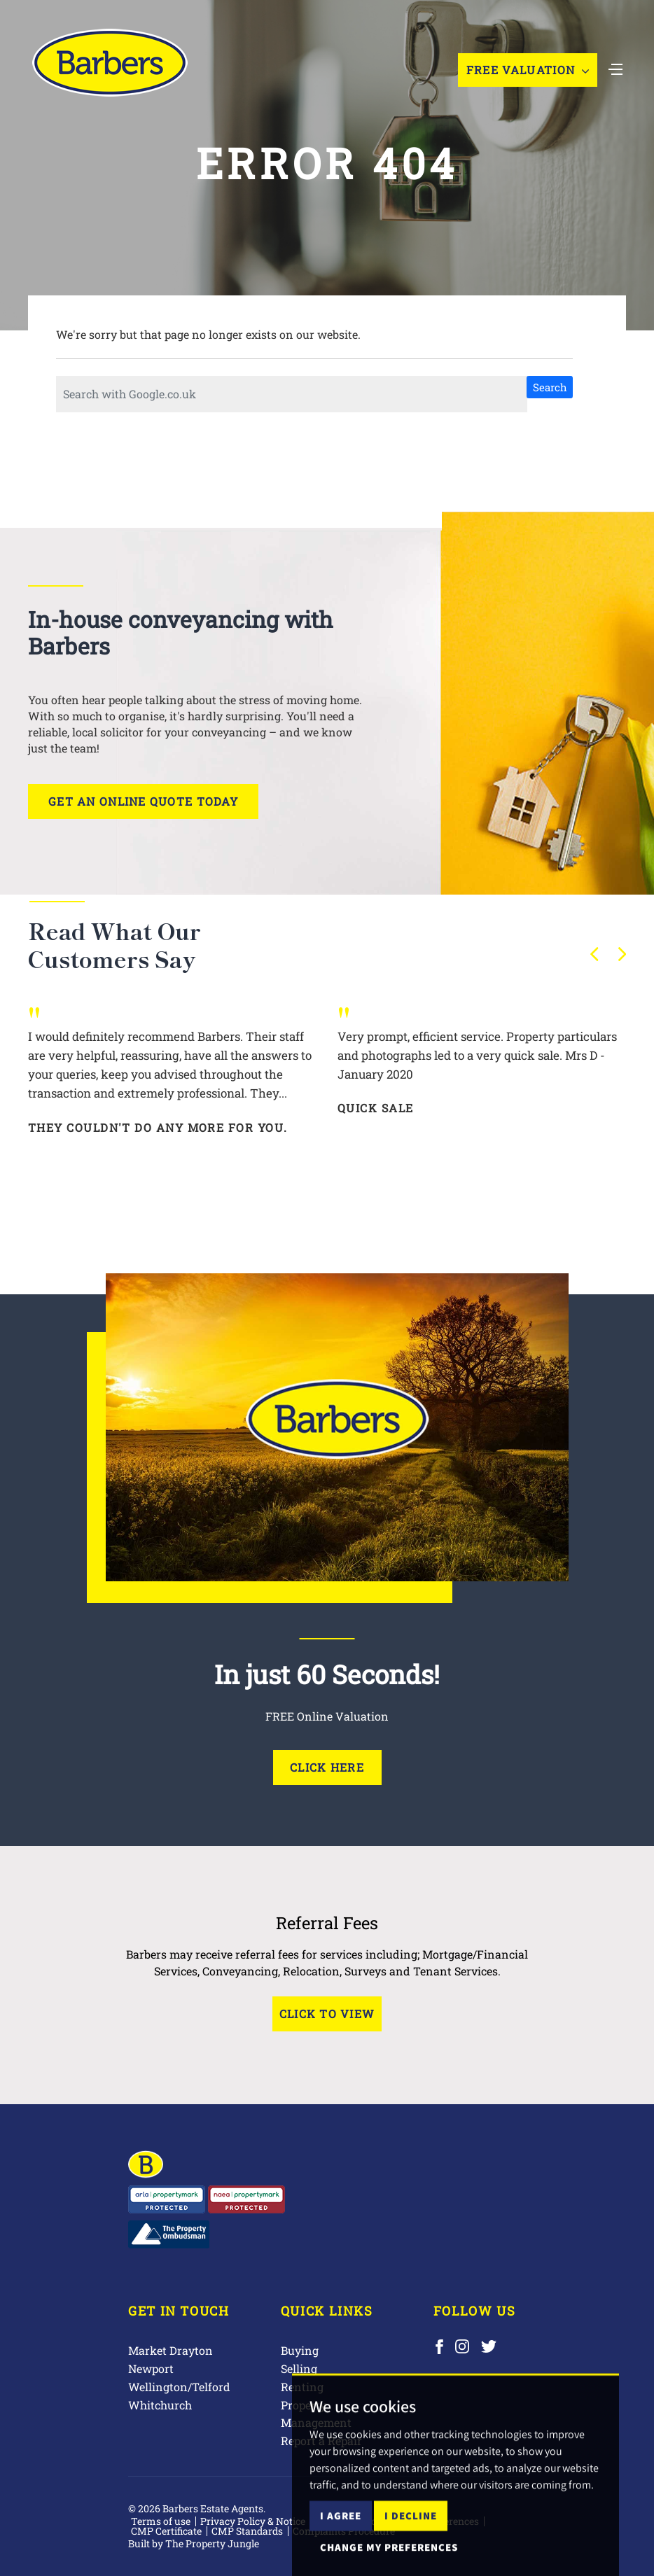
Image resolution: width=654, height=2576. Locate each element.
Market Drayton (170, 2350)
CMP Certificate (166, 2531)
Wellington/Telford (179, 2386)
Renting (302, 2386)
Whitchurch (160, 2405)
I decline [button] (410, 2549)
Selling (299, 2368)
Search (550, 387)
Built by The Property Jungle (193, 2543)
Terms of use (160, 2521)
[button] (594, 954)
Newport (151, 2368)
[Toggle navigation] (615, 68)
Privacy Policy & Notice (252, 2521)
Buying (300, 2350)
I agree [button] (340, 2549)
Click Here (327, 1767)
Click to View (327, 2013)
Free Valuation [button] (527, 69)
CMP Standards (247, 2531)
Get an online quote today (143, 801)
